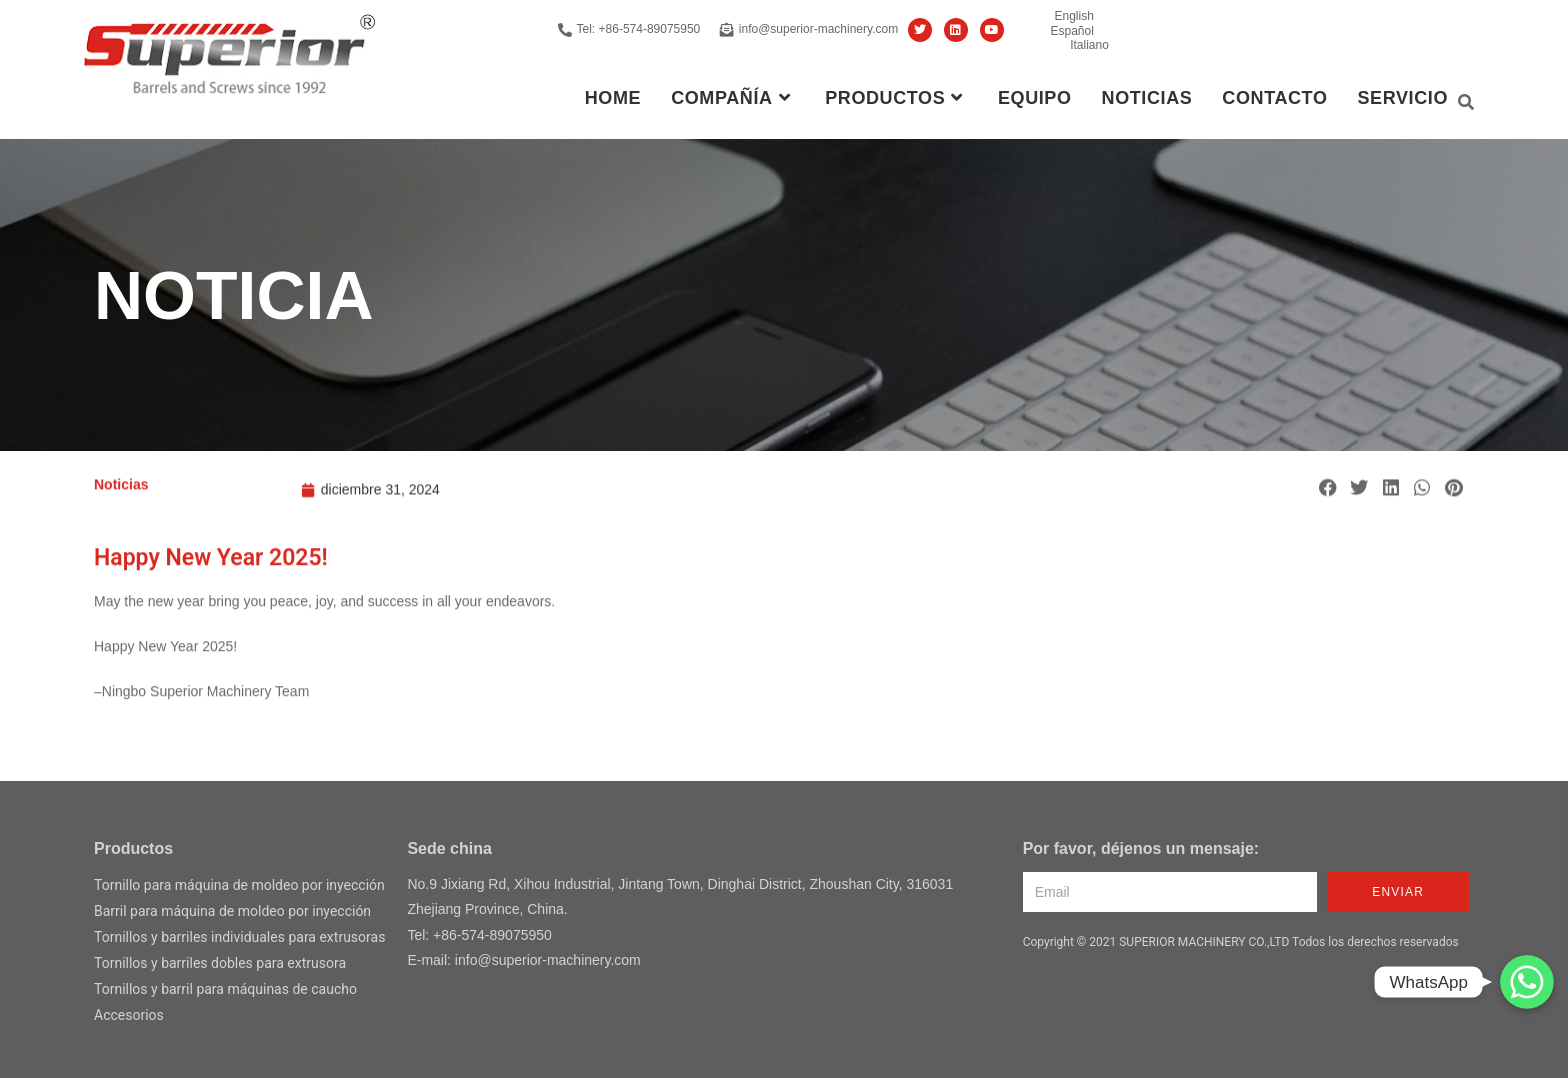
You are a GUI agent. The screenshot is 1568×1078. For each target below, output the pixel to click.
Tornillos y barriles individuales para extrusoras (239, 937)
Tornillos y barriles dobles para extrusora (220, 963)
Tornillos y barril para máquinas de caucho (225, 989)
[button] (1328, 505)
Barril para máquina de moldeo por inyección (232, 911)
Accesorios (129, 1015)
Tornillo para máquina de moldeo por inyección (239, 885)
